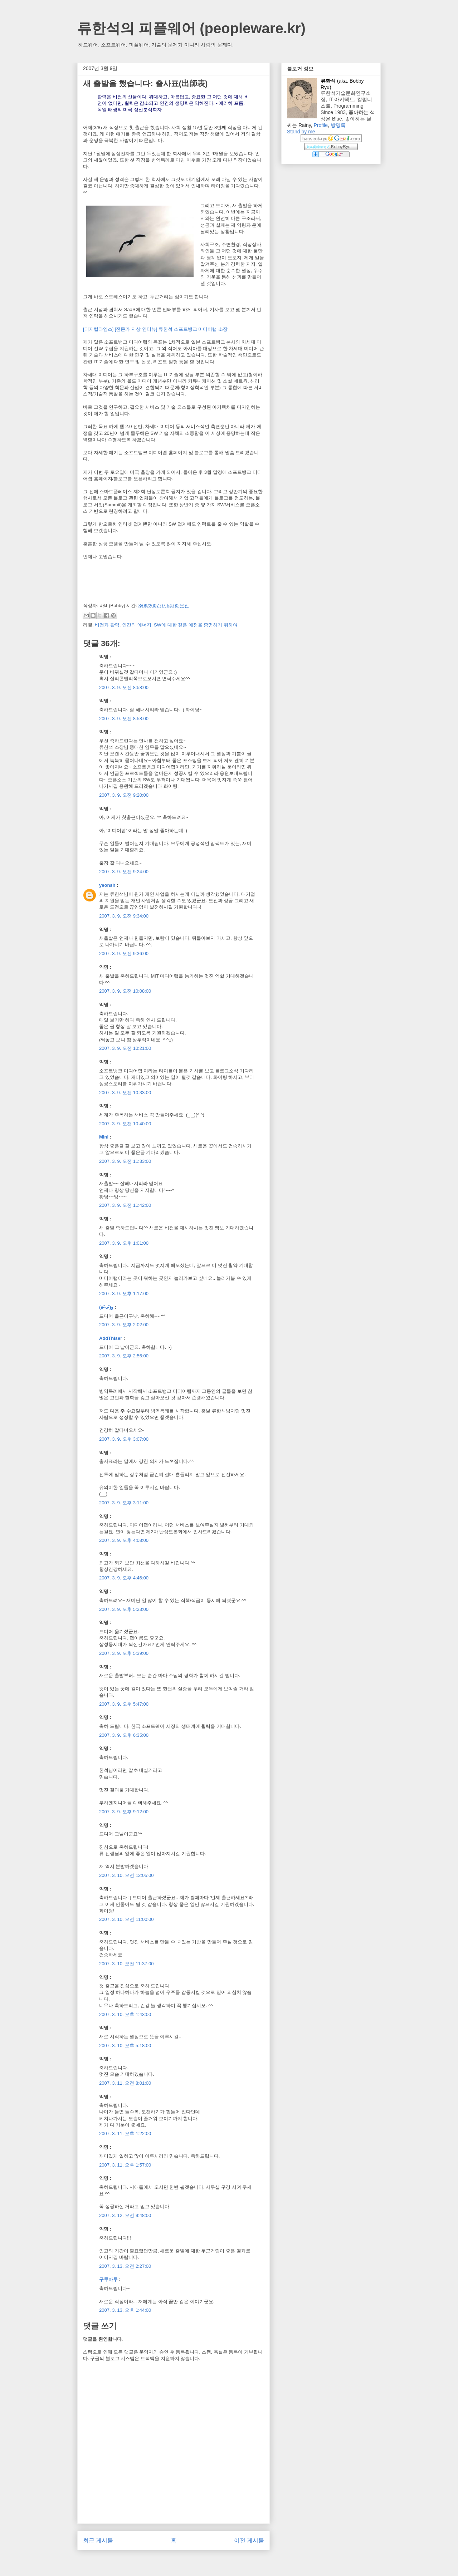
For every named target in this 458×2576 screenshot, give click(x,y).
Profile (320, 125)
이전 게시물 (249, 2540)
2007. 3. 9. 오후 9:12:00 (123, 1811)
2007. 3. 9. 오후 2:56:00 (123, 1355)
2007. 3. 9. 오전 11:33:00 (125, 1161)
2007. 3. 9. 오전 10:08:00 (125, 991)
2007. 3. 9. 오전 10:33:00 (125, 1092)
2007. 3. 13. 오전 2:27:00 (125, 2266)
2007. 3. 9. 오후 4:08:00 (123, 1540)
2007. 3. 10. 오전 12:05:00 (126, 1875)
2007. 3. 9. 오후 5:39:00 (123, 1653)
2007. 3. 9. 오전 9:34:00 (123, 916)
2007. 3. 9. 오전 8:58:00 (123, 687)
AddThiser (110, 1338)
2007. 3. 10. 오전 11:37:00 (126, 1963)
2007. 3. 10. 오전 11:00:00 (126, 1919)
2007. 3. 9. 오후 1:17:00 (123, 1293)
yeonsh (107, 885)
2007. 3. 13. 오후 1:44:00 (125, 2310)
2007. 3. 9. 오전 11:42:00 (125, 1205)
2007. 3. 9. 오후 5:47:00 (123, 1704)
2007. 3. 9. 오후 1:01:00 (123, 1243)
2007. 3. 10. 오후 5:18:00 (125, 2045)
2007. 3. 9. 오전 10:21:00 (125, 1048)
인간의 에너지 (136, 625)
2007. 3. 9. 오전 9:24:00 (123, 871)
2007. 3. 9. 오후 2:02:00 (123, 1324)
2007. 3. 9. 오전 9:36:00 (123, 953)
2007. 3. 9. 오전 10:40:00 (125, 1123)
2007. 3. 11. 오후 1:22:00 (125, 2133)
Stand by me (301, 131)
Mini (103, 1137)
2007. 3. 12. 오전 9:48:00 (125, 2215)
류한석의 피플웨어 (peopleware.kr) (191, 28)
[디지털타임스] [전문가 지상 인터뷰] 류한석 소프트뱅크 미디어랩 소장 (155, 329)
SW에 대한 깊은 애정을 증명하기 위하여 (196, 625)
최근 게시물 (98, 2540)
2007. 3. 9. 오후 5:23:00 (123, 1609)
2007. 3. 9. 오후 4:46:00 (123, 1577)
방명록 (338, 125)
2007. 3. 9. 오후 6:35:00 (123, 1735)
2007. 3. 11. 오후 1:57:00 (125, 2165)
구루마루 (108, 2279)
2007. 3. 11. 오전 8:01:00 (125, 2083)
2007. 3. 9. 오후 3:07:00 (123, 1439)
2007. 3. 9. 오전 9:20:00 (123, 795)
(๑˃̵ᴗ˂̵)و (106, 1307)
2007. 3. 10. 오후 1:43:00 (125, 2014)
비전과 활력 (107, 625)
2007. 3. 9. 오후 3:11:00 (123, 1502)
